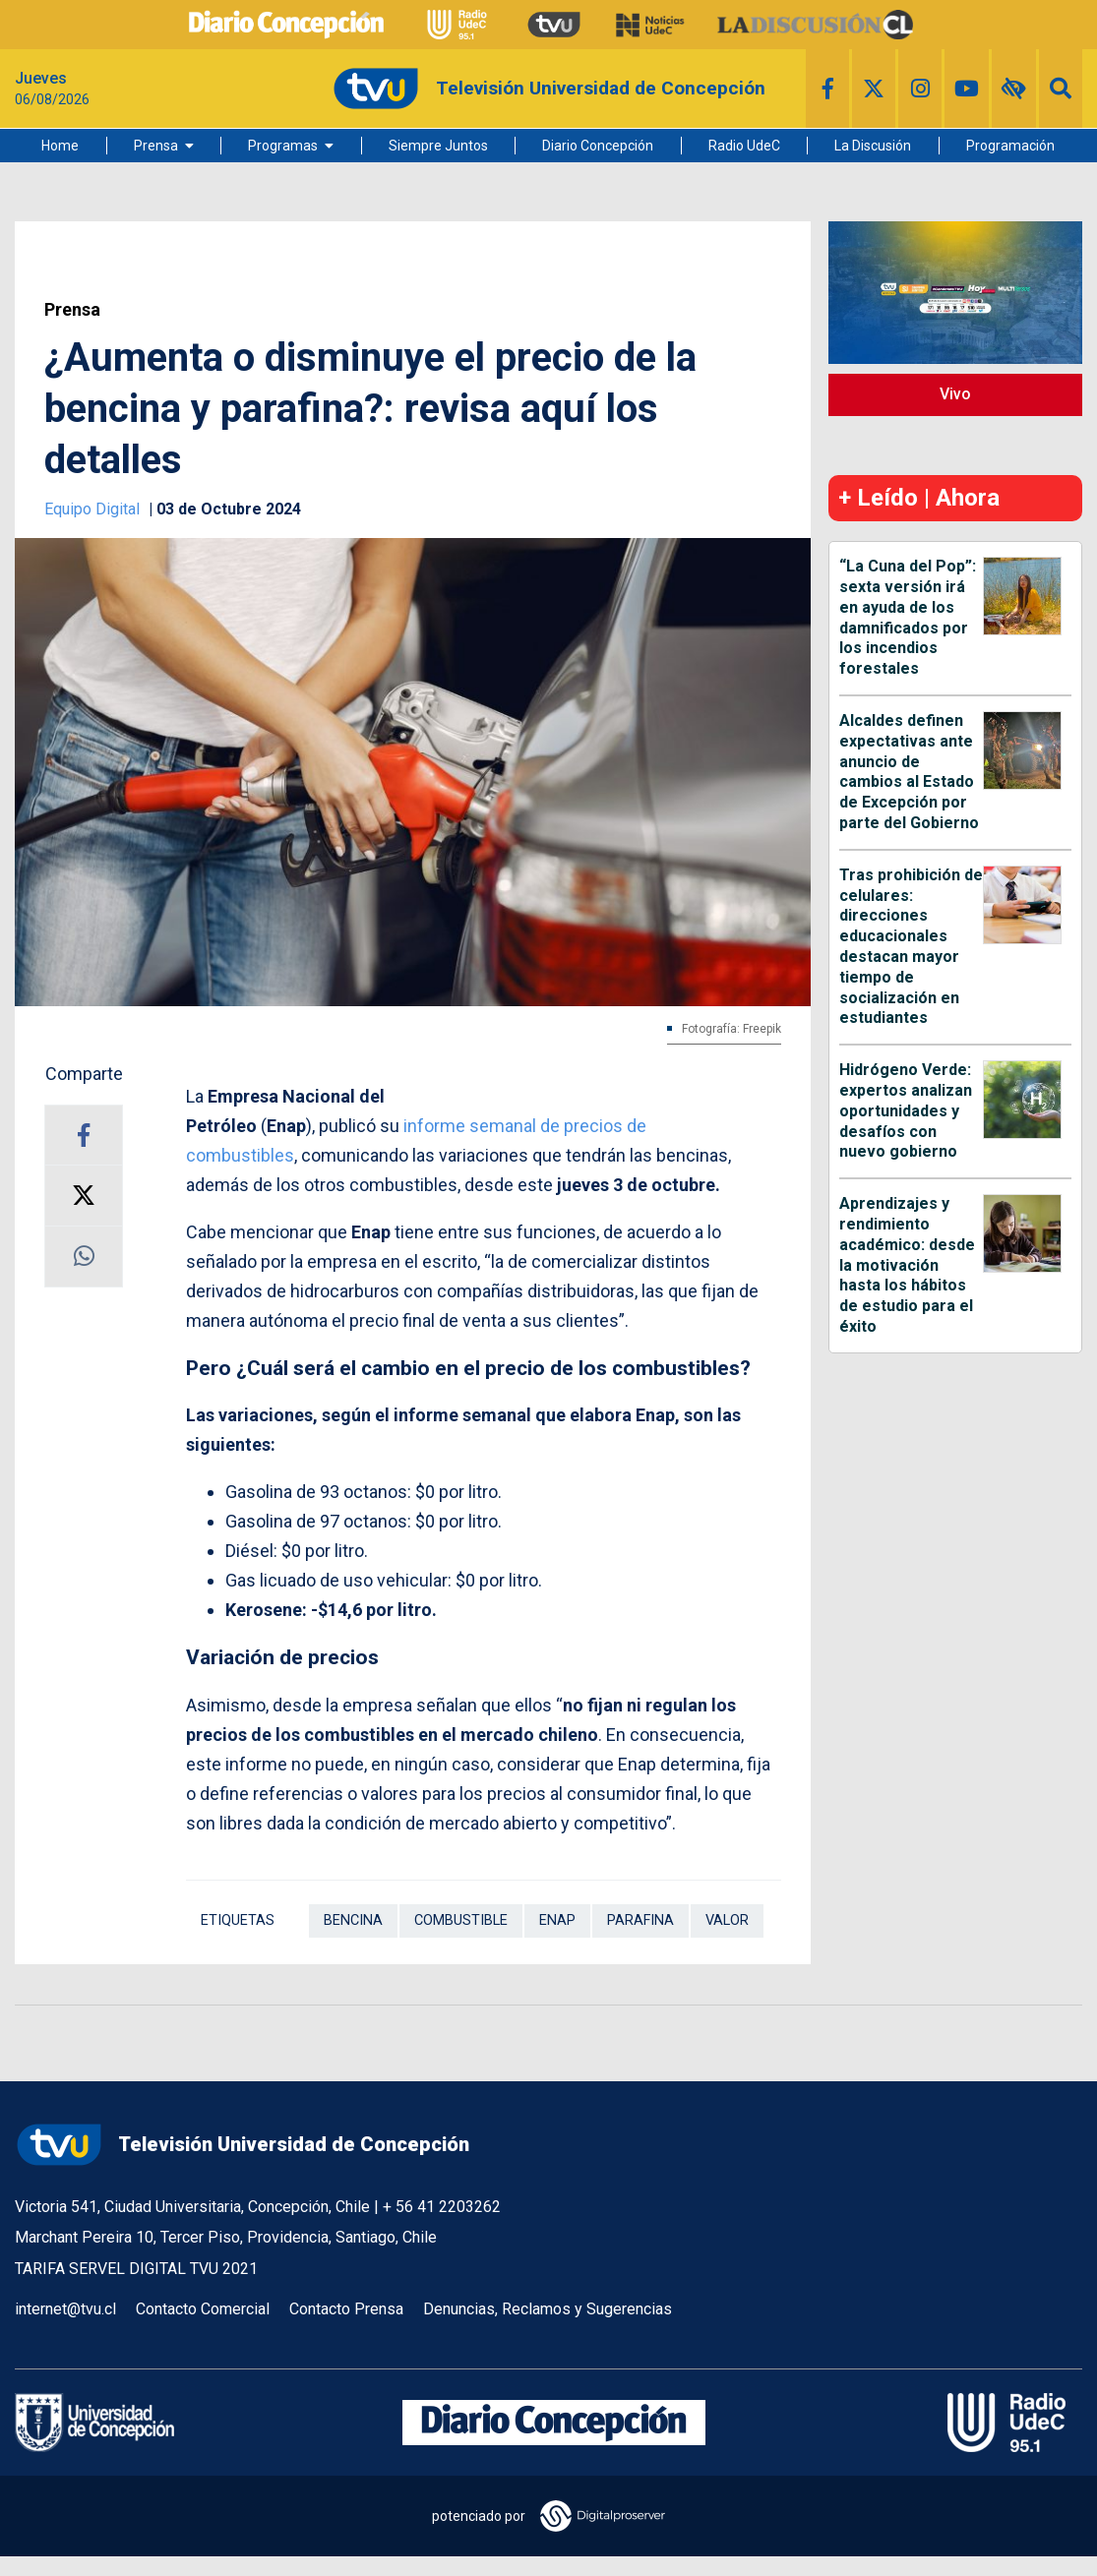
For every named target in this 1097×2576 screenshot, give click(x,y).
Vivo (955, 394)
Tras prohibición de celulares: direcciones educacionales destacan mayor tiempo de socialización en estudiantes (911, 947)
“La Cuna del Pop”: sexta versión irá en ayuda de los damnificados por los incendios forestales (907, 617)
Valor (727, 1920)
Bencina (353, 1920)
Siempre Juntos (438, 145)
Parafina (640, 1920)
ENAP (557, 1920)
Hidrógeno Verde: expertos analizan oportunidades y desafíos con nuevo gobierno (905, 1110)
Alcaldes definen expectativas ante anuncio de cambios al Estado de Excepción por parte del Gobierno (909, 771)
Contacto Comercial (203, 2309)
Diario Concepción (597, 145)
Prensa (156, 145)
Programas (283, 145)
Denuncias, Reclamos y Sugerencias (547, 2309)
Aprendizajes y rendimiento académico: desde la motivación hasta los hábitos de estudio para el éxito (907, 1265)
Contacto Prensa (346, 2309)
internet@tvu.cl (65, 2309)
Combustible (461, 1920)
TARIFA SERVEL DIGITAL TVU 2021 (136, 2268)
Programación (1010, 145)
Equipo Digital (94, 509)
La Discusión (872, 145)
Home (60, 145)
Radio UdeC (744, 145)
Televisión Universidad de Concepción (242, 2145)
